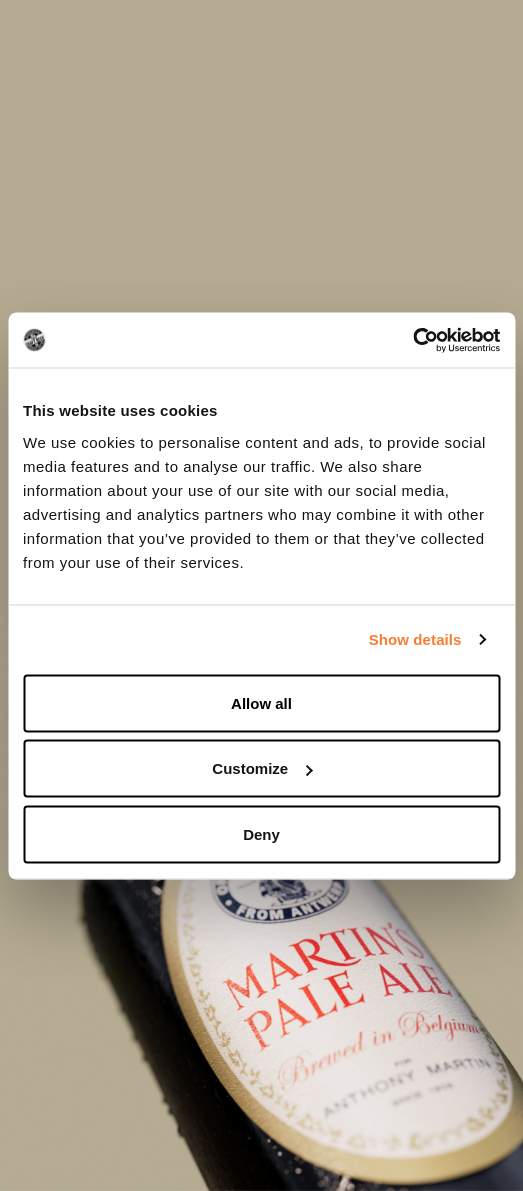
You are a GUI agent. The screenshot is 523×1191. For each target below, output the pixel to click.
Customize (262, 768)
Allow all (261, 702)
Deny (261, 833)
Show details (415, 639)
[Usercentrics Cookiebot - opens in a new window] (412, 340)
